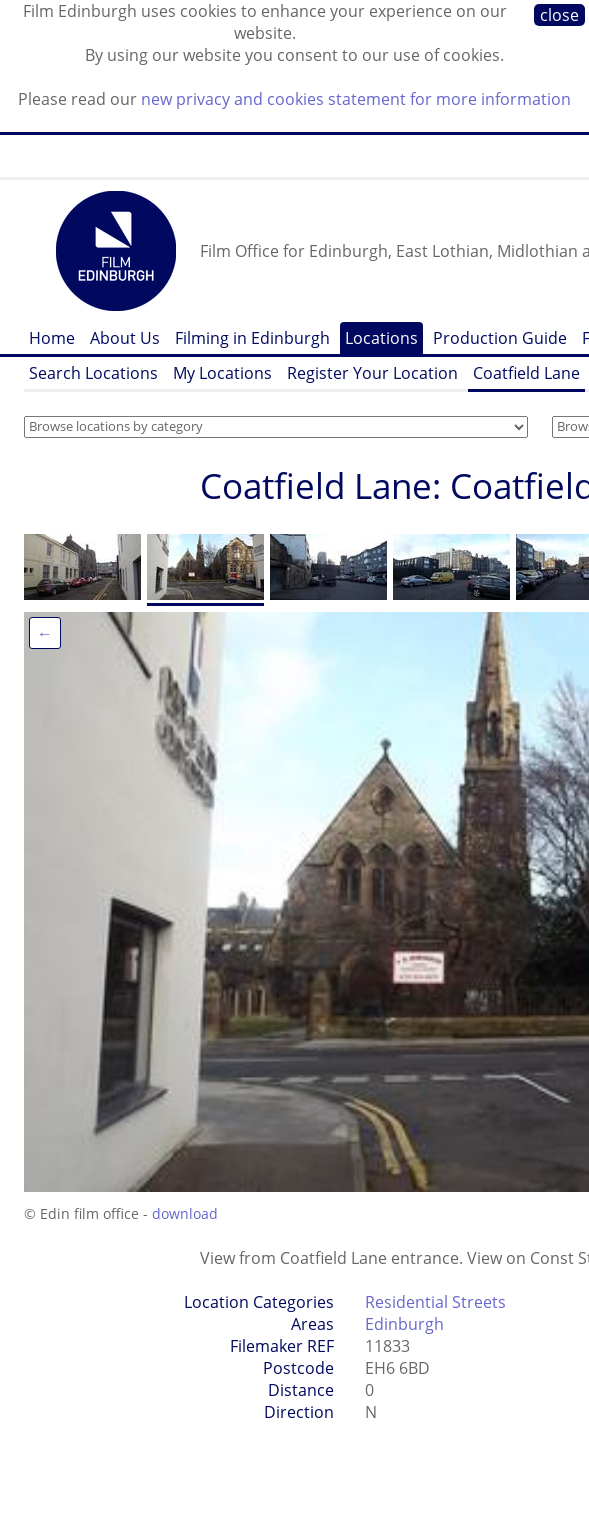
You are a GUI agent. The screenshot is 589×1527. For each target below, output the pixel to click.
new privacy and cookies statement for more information (356, 99)
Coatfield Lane (526, 373)
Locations (381, 338)
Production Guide (500, 338)
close (559, 15)
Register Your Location (372, 373)
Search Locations (93, 373)
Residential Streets (435, 1302)
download (185, 1213)
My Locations (222, 373)
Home (52, 338)
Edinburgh (404, 1324)
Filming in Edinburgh (252, 338)
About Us (125, 338)
